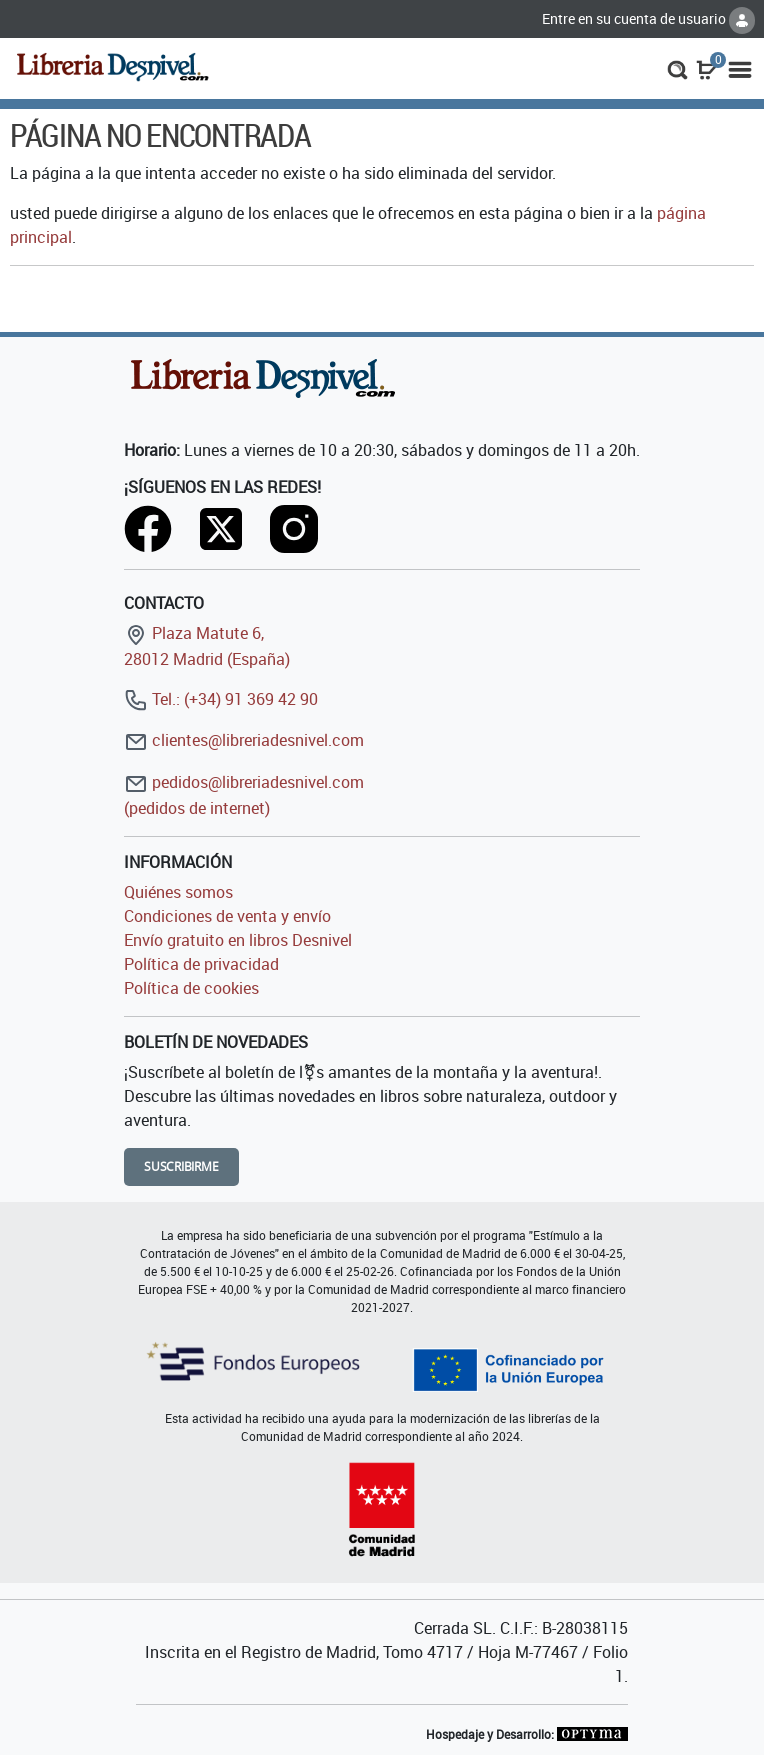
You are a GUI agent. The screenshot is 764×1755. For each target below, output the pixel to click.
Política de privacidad (201, 964)
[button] (677, 68)
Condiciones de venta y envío (227, 916)
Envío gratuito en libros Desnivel (238, 940)
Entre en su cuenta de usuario (648, 18)
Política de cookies (191, 988)
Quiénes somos (178, 892)
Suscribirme (181, 1166)
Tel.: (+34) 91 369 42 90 (221, 699)
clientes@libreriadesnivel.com (244, 740)
